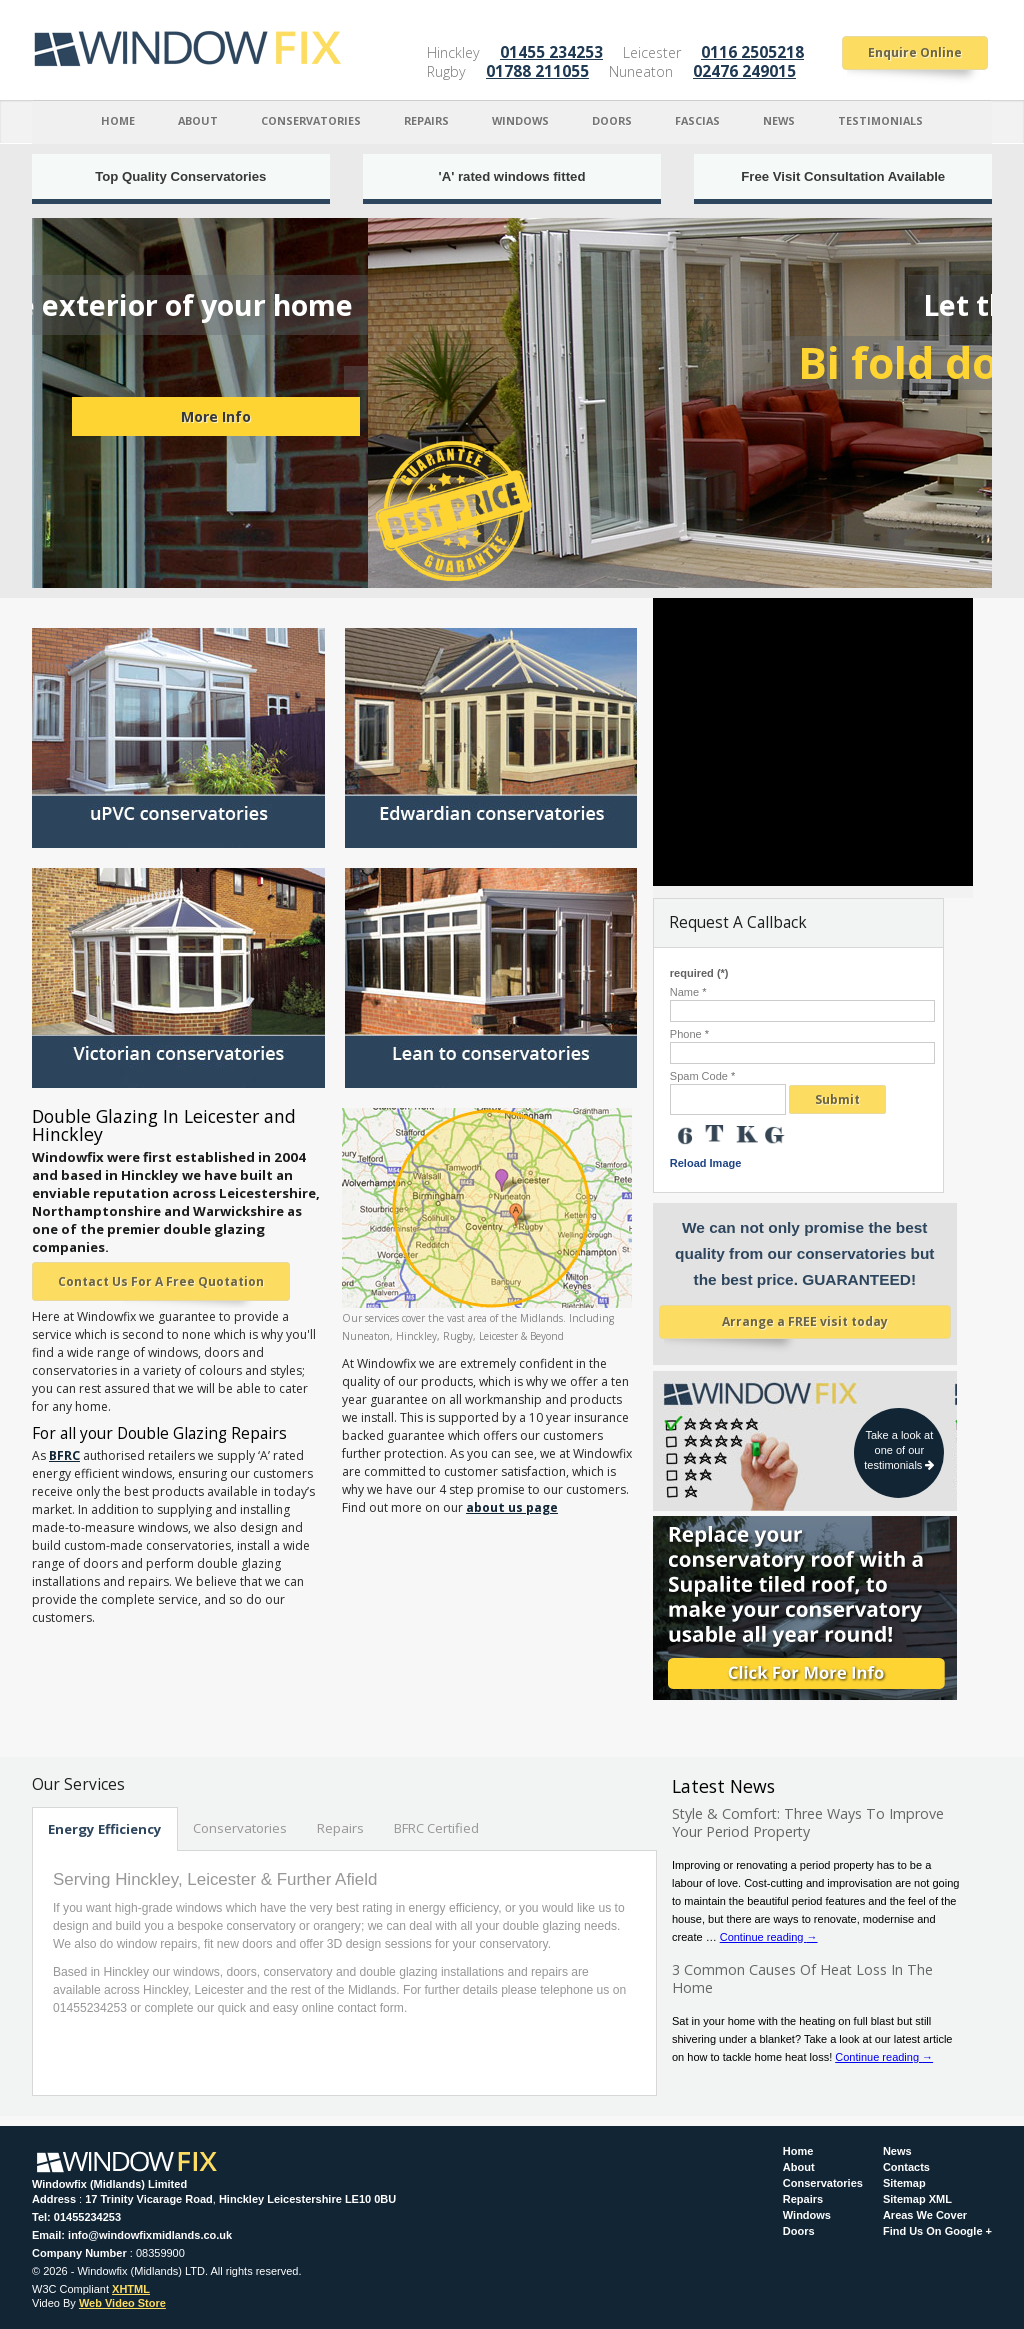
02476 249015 (744, 71)
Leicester (652, 52)
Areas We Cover (925, 2215)
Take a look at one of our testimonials (899, 1450)
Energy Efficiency (105, 1829)
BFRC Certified (436, 1828)
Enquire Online (915, 52)
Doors (612, 120)
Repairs (426, 120)
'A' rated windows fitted (512, 176)
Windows (520, 120)
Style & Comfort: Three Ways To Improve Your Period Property (808, 1822)
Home (118, 120)
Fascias (697, 120)
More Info (787, 416)
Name (688, 992)
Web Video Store (122, 2303)
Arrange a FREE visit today (805, 1321)
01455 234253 (551, 52)
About (198, 120)
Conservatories (311, 120)
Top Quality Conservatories (180, 176)
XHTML (131, 2289)
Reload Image (706, 1163)
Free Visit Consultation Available (843, 176)
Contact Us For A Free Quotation (161, 1281)
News (779, 120)
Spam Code (702, 1076)
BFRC (64, 1455)
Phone (689, 1034)
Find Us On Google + (937, 2231)
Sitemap (904, 2183)
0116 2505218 (752, 52)
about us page (512, 1507)
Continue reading (769, 1937)
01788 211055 (537, 71)
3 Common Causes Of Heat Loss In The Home (802, 1978)
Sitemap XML (917, 2199)
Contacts (906, 2167)
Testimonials (880, 120)
